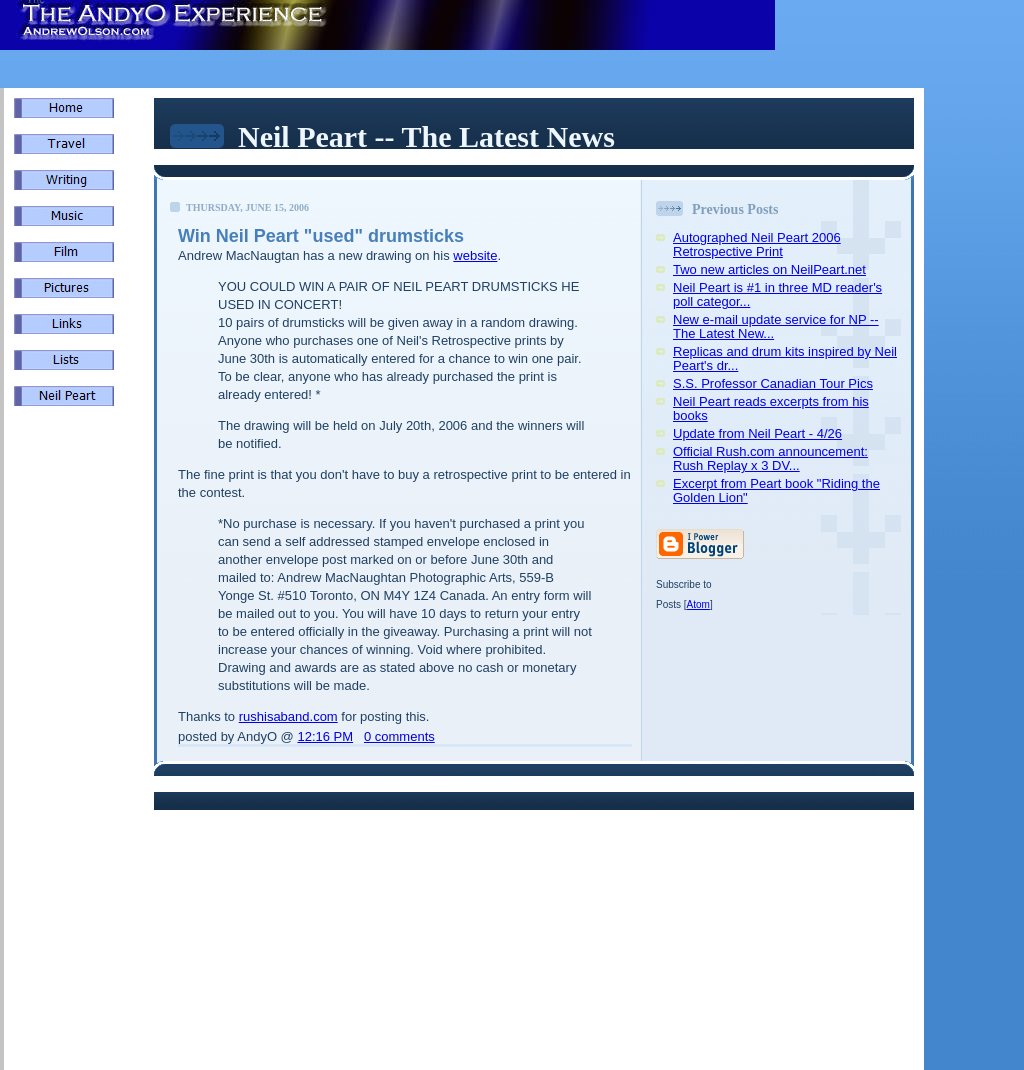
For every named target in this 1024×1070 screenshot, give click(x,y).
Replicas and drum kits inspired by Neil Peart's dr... (785, 358)
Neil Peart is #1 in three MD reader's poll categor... (777, 294)
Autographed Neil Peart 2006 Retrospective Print (757, 244)
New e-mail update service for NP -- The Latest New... (776, 326)
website (475, 255)
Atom (698, 604)
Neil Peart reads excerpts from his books (771, 408)
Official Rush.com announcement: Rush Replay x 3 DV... (770, 458)
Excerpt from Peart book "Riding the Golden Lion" (776, 490)
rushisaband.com (288, 716)
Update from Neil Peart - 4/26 (757, 433)
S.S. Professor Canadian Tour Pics (773, 383)
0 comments (399, 736)
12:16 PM (325, 736)
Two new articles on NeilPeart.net (769, 269)
